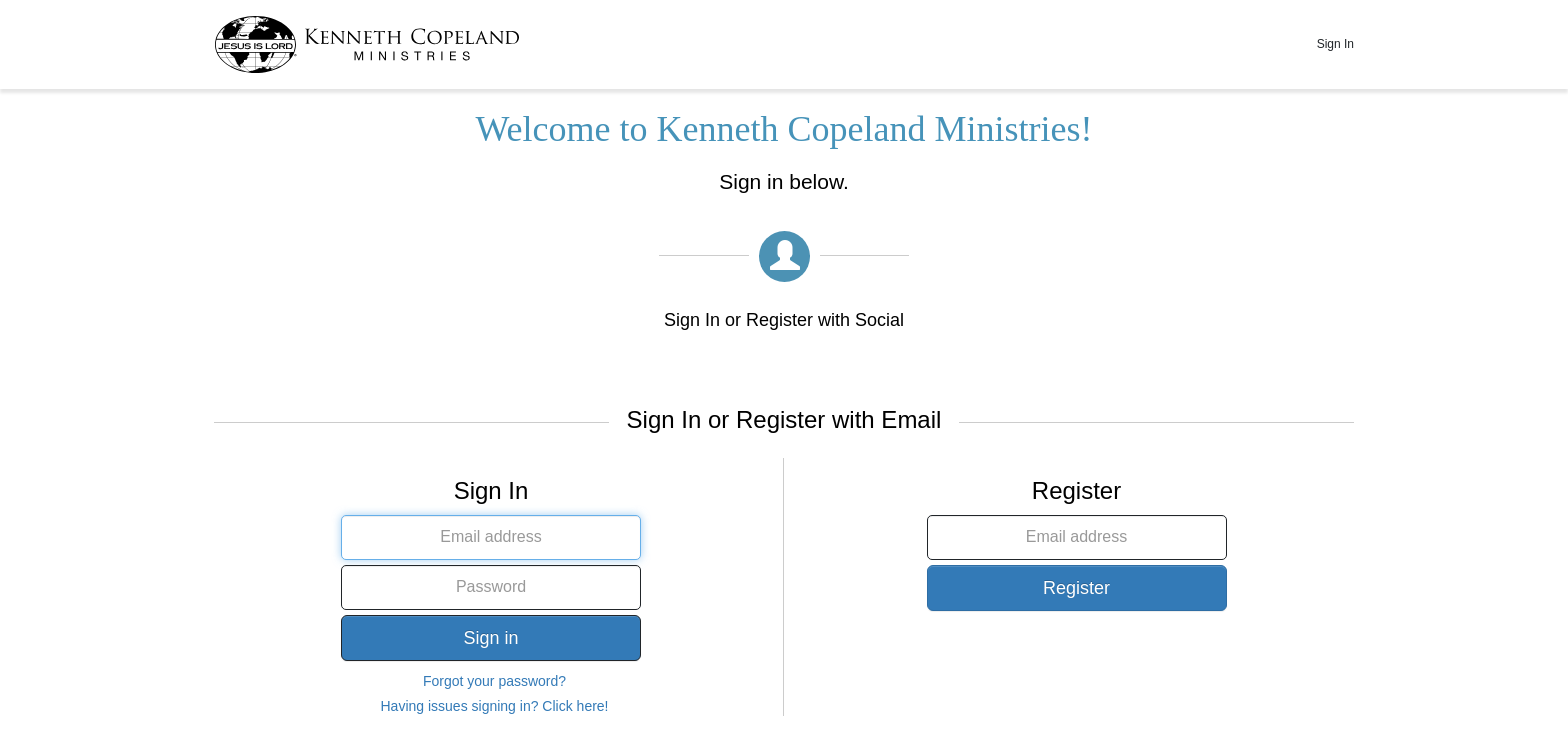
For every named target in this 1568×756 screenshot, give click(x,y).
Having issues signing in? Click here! (495, 706)
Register (1076, 588)
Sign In (1335, 44)
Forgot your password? (494, 681)
